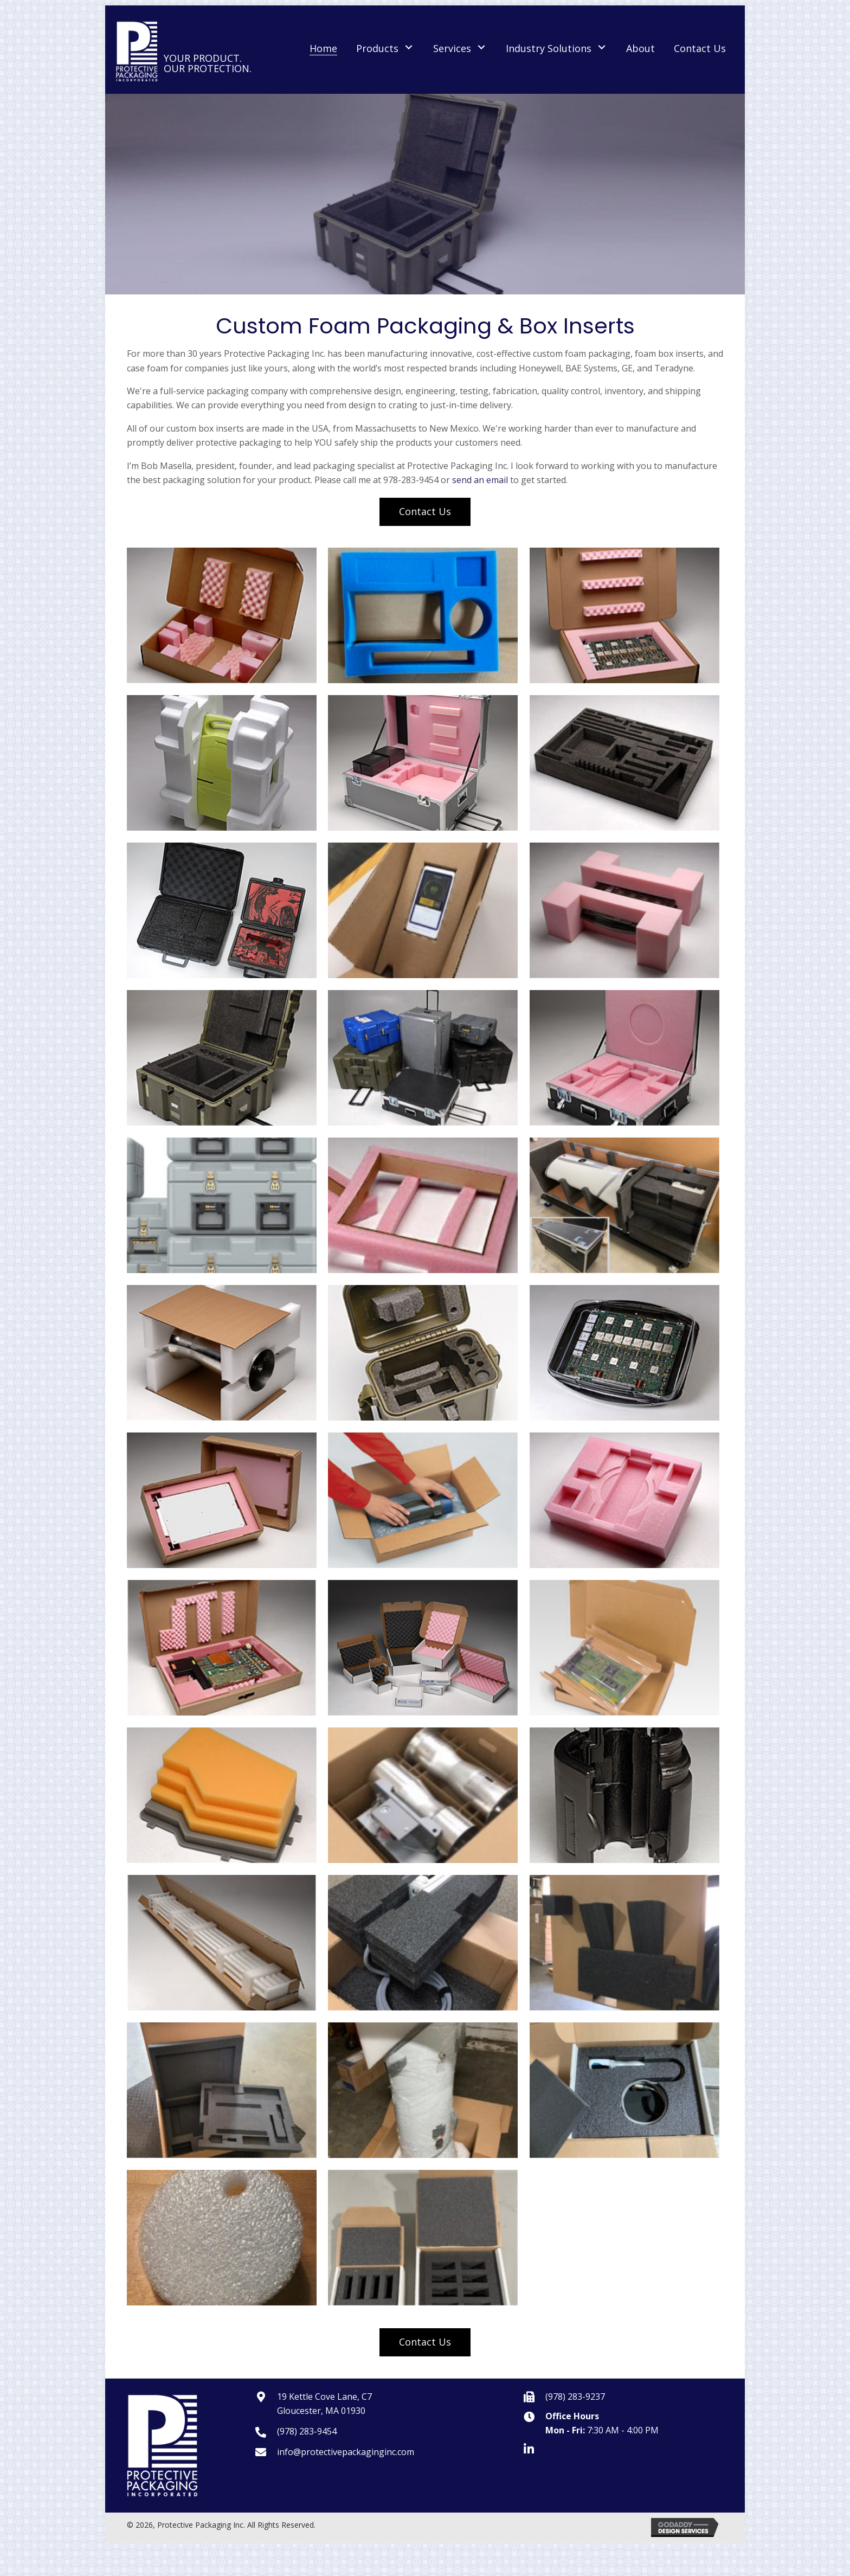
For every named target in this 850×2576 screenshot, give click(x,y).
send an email (480, 480)
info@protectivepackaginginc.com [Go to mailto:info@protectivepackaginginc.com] (345, 2452)
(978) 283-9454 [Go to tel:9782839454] (307, 2431)
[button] (409, 47)
